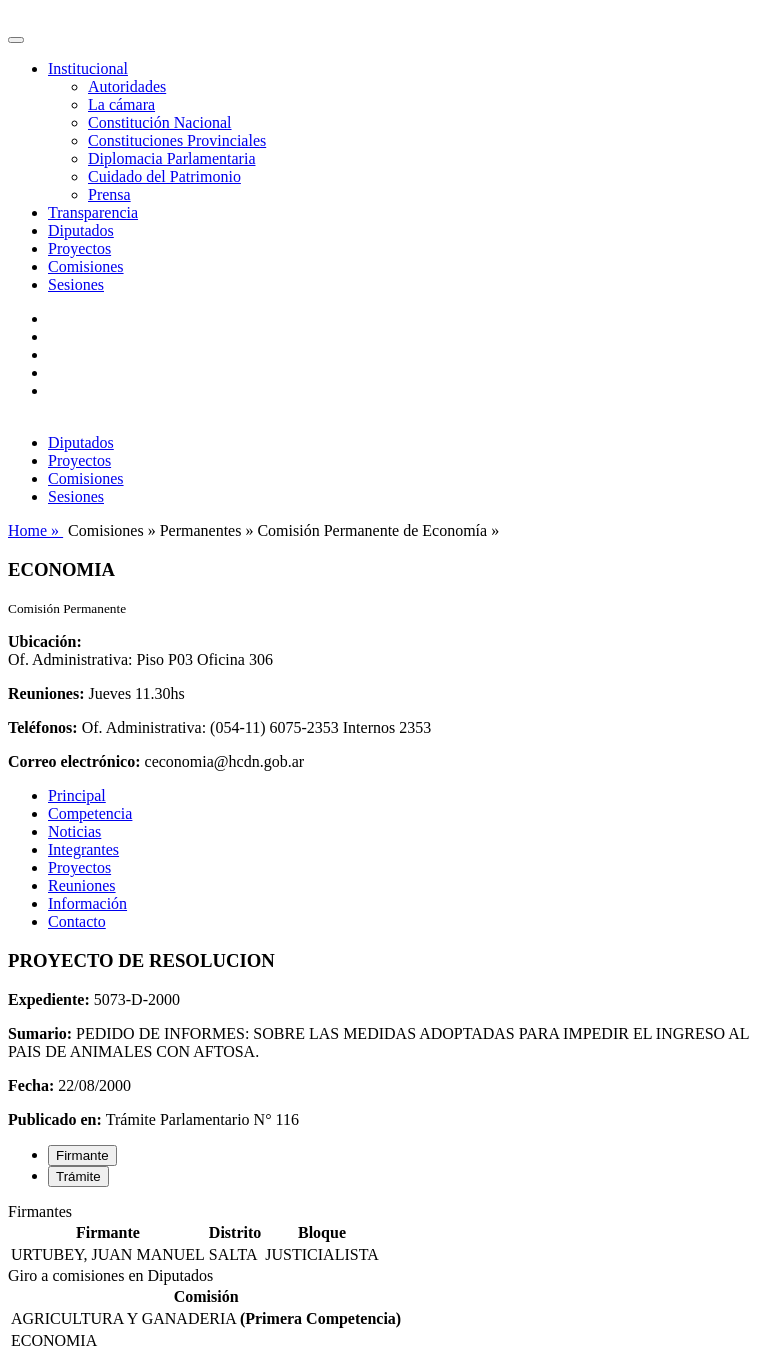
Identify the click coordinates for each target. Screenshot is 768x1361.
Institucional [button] (88, 68)
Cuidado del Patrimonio (164, 176)
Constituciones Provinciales (177, 140)
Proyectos (79, 248)
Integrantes (83, 849)
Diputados (81, 230)
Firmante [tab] (82, 1155)
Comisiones (86, 266)
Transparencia (93, 212)
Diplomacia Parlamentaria (171, 158)
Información (87, 903)
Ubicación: (45, 641)
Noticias (74, 831)
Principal (77, 795)
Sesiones (76, 284)
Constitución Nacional (160, 122)
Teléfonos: (43, 727)
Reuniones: (46, 693)
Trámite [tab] (78, 1176)
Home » (35, 530)
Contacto (77, 921)
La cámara (121, 104)
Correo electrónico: (74, 761)
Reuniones (82, 885)
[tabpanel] (384, 1235)
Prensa (109, 194)
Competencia (90, 813)
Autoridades (127, 86)
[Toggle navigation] (16, 40)
